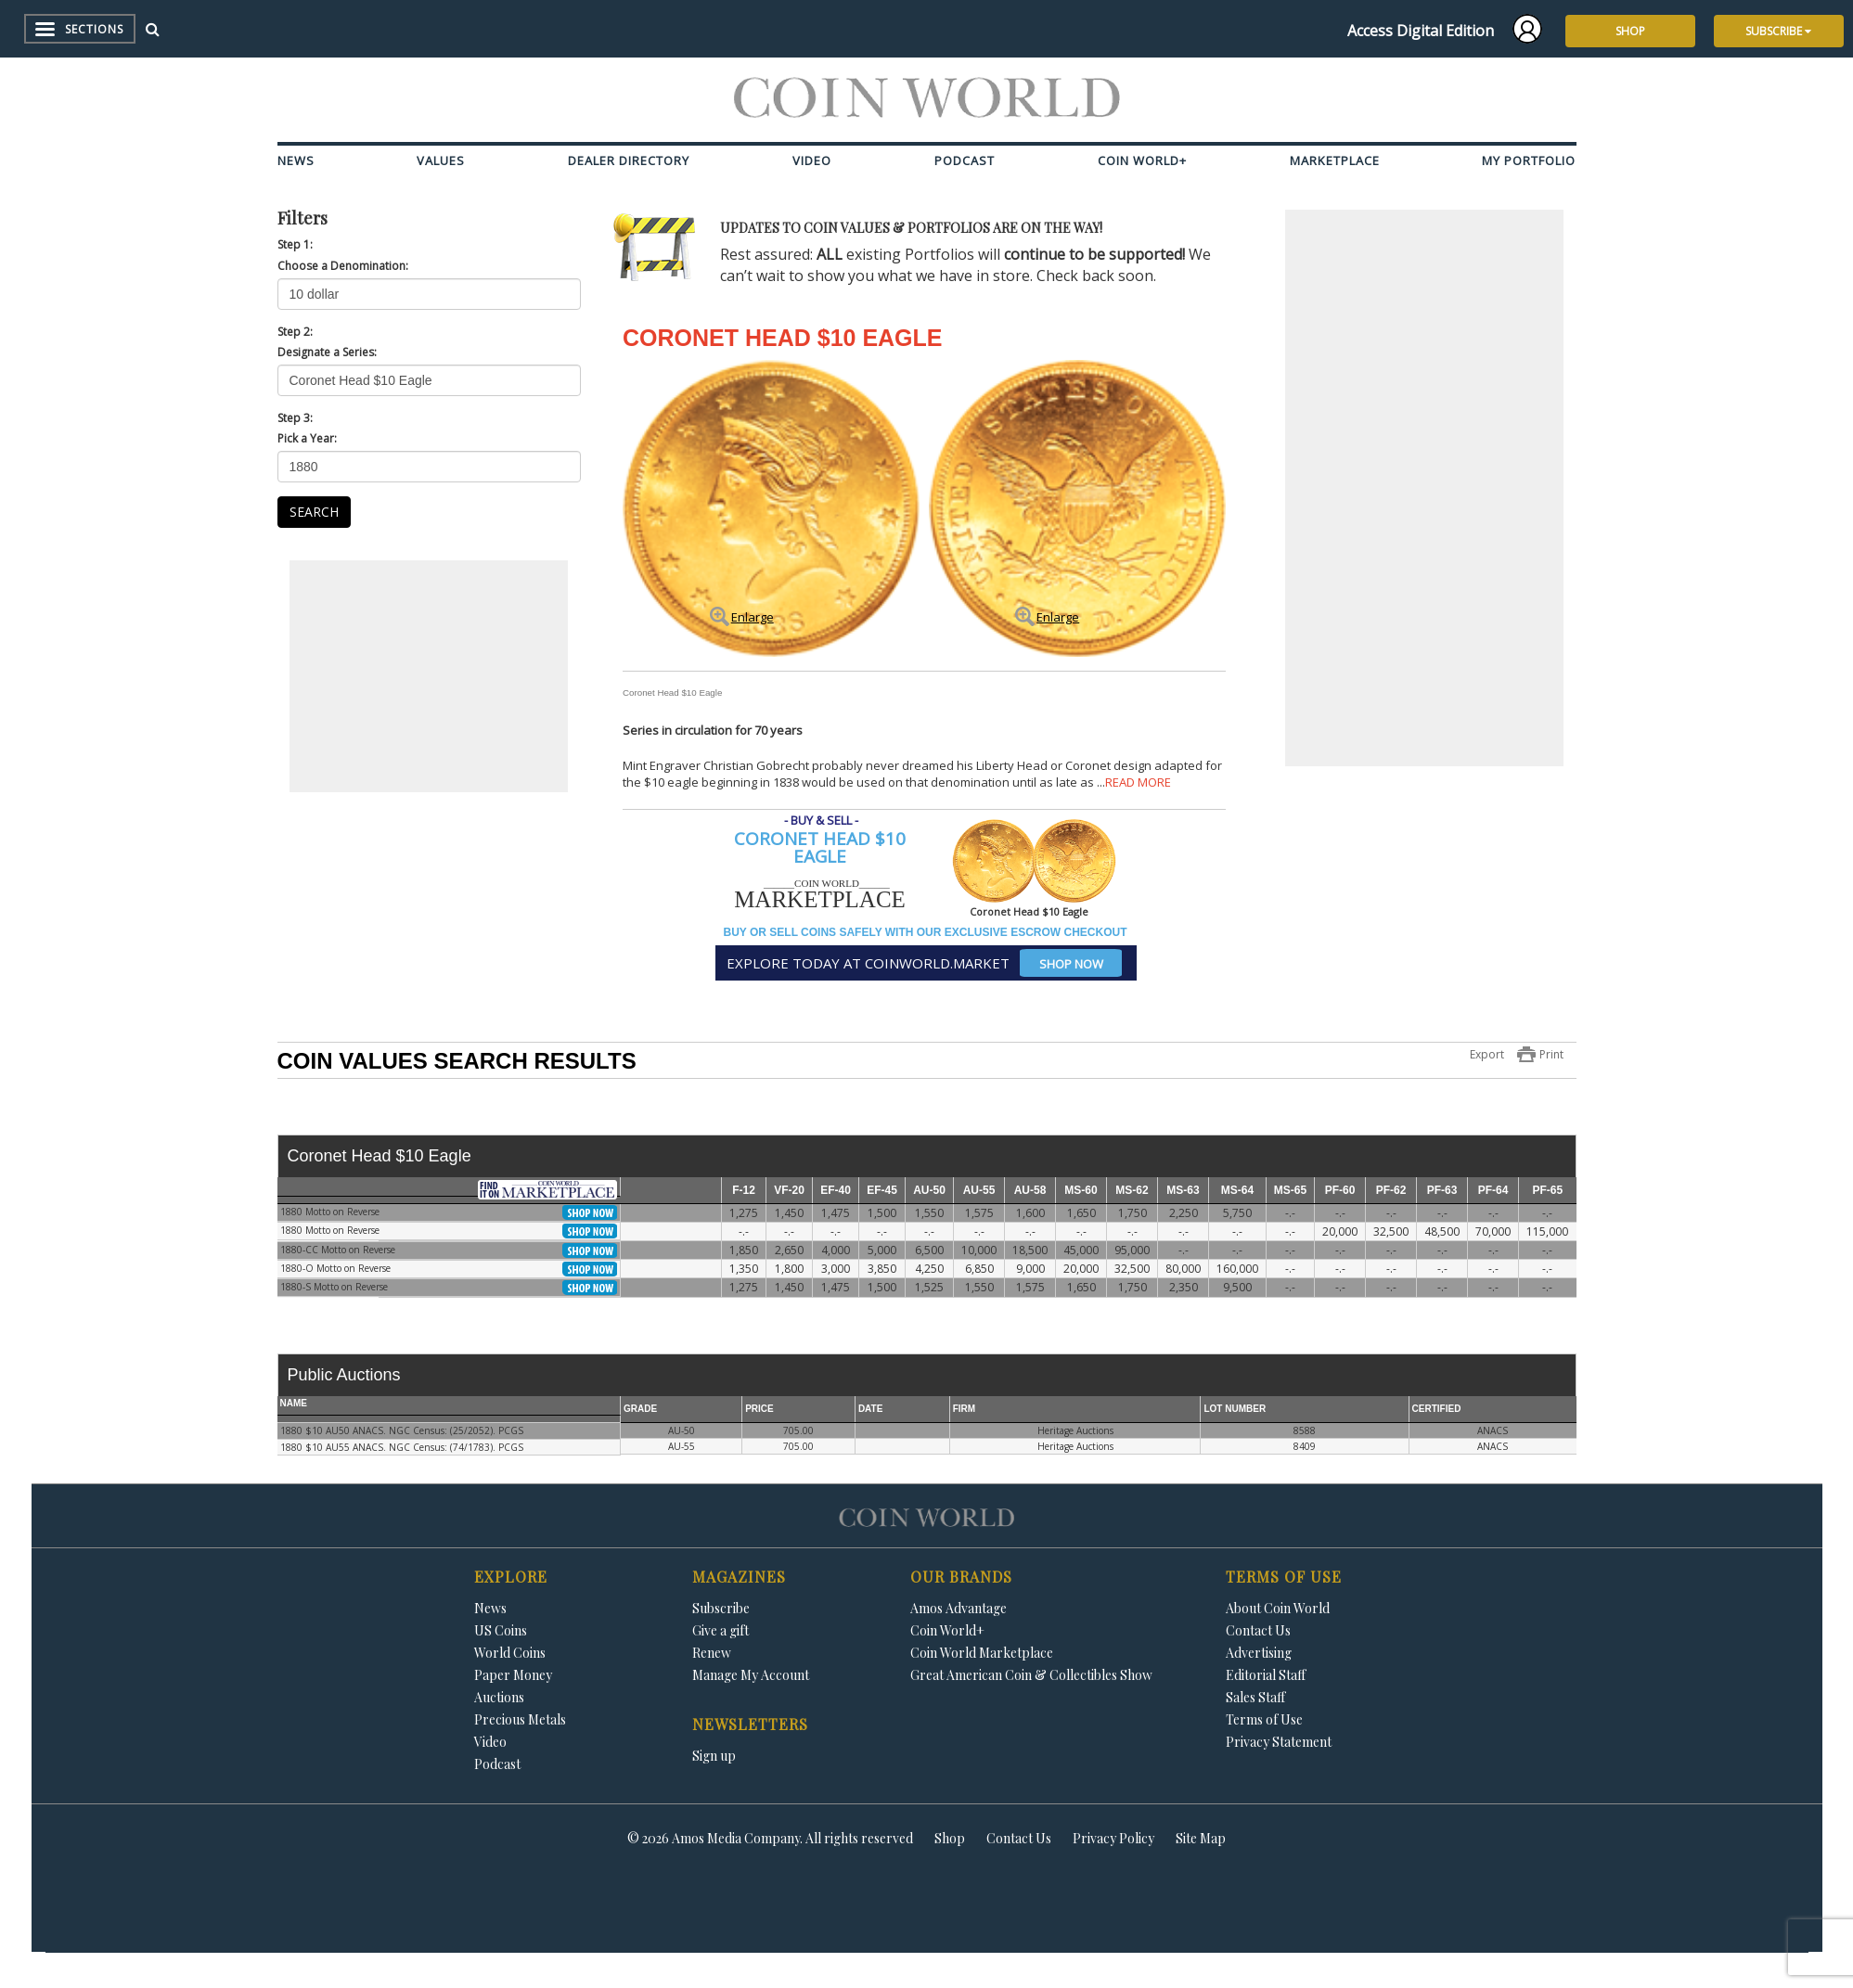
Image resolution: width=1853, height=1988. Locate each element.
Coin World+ (1142, 160)
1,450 (789, 1213)
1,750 (1132, 1213)
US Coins (500, 1630)
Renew (711, 1652)
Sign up (714, 1755)
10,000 (979, 1250)
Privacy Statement (1279, 1742)
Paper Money (513, 1675)
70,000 (1493, 1231)
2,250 (1183, 1213)
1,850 (743, 1250)
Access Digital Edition (1420, 30)
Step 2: (295, 332)
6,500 (929, 1250)
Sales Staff (1255, 1697)
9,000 (1030, 1268)
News (296, 160)
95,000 (1132, 1250)
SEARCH (314, 511)
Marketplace (1335, 160)
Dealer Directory (628, 160)
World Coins (510, 1652)
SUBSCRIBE (1778, 31)
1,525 (929, 1287)
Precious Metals (520, 1719)
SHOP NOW (1071, 964)
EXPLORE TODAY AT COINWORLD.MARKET (924, 963)
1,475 (835, 1213)
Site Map (1201, 1838)
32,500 (1391, 1231)
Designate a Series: (327, 352)
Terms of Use (1264, 1719)
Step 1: (295, 244)
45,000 (1081, 1250)
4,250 (929, 1268)
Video (811, 160)
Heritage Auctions (1075, 1430)
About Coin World (1278, 1608)
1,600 (1030, 1213)
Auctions (499, 1697)
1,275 (743, 1213)
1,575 (979, 1213)
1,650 (1081, 1213)
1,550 (929, 1213)
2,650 (789, 1250)
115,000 (1547, 1231)
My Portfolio (1529, 160)
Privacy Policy (1113, 1838)
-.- (1290, 1213)
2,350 (1183, 1287)
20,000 (1340, 1231)
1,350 (743, 1268)
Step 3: (295, 418)
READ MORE (1138, 782)
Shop (949, 1838)
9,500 (1237, 1287)
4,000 (835, 1250)
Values (441, 160)
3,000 (835, 1268)
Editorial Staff (1266, 1675)
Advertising (1259, 1652)
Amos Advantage (958, 1608)
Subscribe (721, 1608)
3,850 (882, 1268)
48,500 (1442, 1231)
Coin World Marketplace (981, 1652)
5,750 (1237, 1213)
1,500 (882, 1213)
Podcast (964, 160)
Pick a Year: (307, 438)
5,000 (882, 1250)
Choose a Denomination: (342, 266)
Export (1487, 1054)
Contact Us (1258, 1630)
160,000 (1237, 1268)
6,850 (979, 1268)
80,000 (1183, 1268)
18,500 (1030, 1250)
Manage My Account (750, 1675)
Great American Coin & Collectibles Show (1031, 1675)
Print (1551, 1054)
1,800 (789, 1268)
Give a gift (720, 1630)
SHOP (1630, 31)
